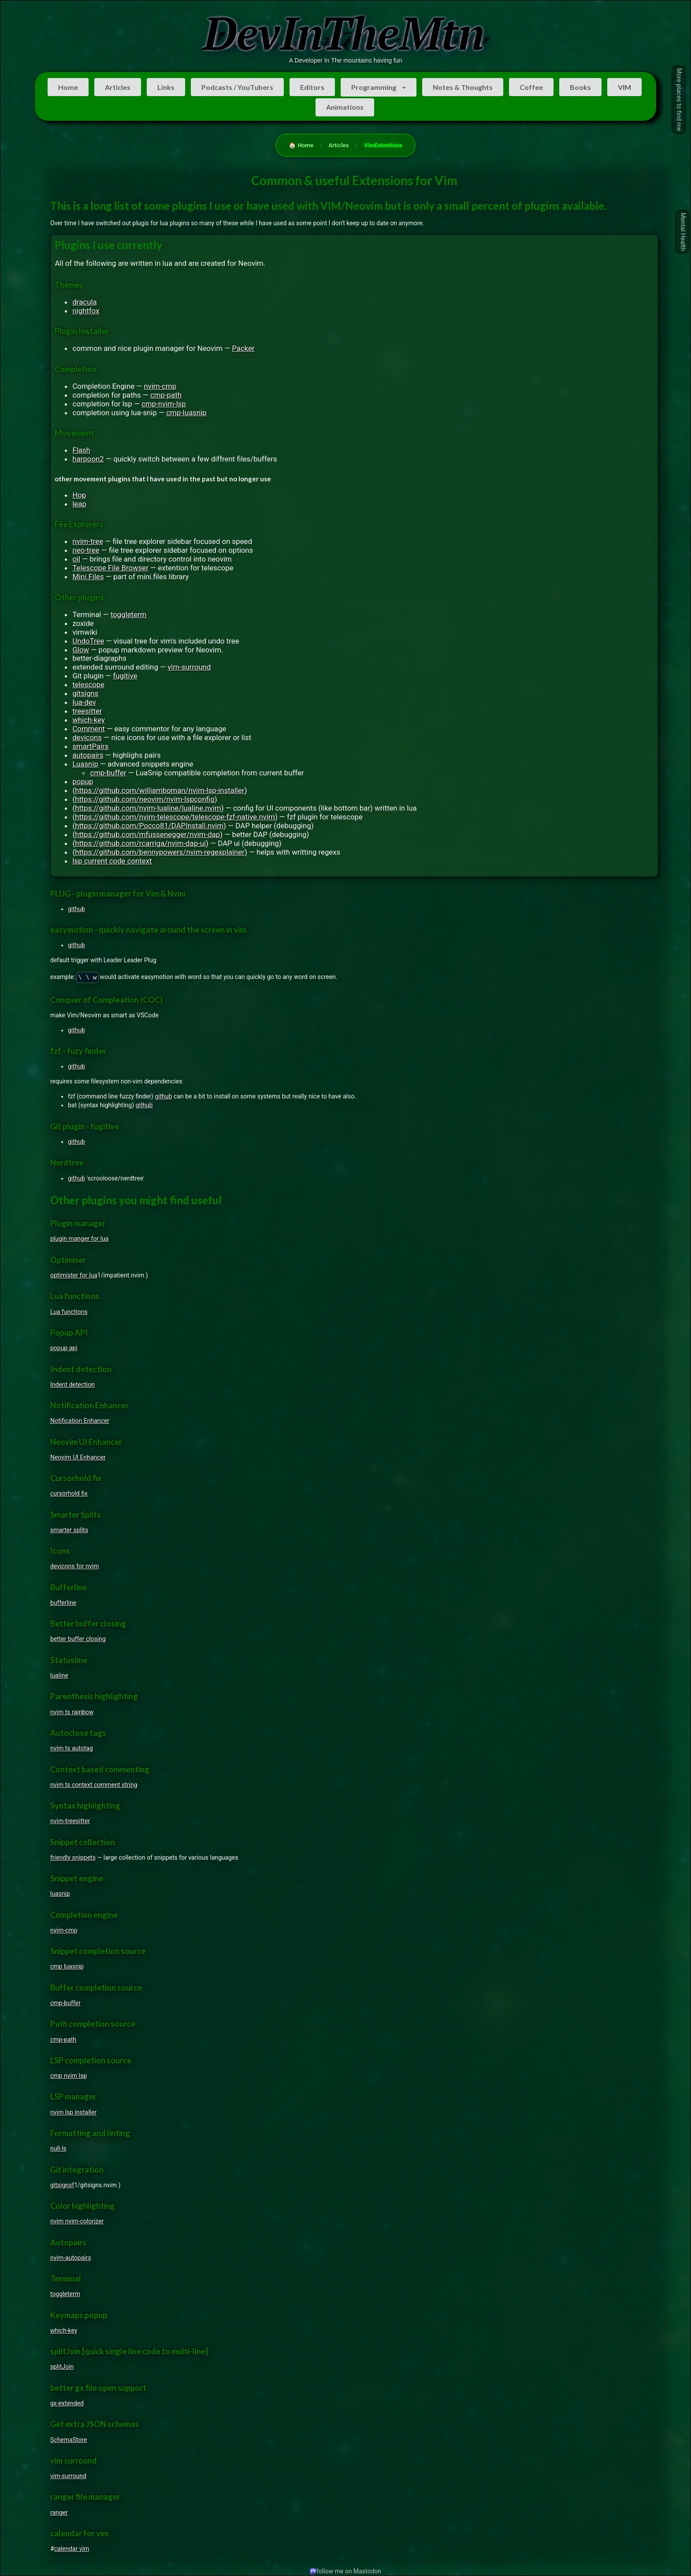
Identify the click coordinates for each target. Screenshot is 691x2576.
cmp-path (166, 395)
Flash (81, 450)
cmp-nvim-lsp (163, 403)
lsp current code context (112, 860)
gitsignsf (62, 2185)
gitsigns (85, 693)
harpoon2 (88, 458)
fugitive (125, 675)
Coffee (531, 87)
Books (580, 87)
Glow (80, 649)
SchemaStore (68, 2439)
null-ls (58, 2148)
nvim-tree (87, 541)
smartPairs (90, 746)
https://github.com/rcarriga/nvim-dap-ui (140, 843)
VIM (624, 87)
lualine (59, 1675)
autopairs (87, 755)
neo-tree (85, 550)
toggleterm (129, 614)
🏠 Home (301, 145)
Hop (79, 495)
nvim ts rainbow (72, 1712)
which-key (88, 719)
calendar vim (71, 2548)
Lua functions (69, 1311)
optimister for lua (73, 1275)
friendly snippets (73, 1857)
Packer (243, 348)
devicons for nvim (74, 1566)
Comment (88, 728)
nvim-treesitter (70, 1820)
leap (79, 503)
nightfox (85, 310)
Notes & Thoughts (463, 87)
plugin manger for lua (79, 1238)
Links (166, 87)
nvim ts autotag (71, 1748)
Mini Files (88, 576)
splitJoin (62, 2366)
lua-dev (84, 702)
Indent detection (72, 1384)
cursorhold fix (69, 1493)
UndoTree (88, 641)
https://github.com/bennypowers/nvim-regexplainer (160, 852)
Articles (117, 87)
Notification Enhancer (79, 1420)
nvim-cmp (160, 386)
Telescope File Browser (110, 567)
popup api (64, 1347)
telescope (88, 684)
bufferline (63, 1602)
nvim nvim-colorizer (77, 2221)
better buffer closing (78, 1638)
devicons (87, 737)
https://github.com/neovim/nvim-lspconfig (145, 799)
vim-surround (189, 667)
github (76, 908)
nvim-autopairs (70, 2257)
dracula (84, 302)
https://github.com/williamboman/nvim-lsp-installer (160, 790)
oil (76, 559)
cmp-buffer (108, 772)
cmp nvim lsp (68, 2075)
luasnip (60, 1893)
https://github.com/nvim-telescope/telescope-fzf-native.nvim (175, 816)
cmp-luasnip (186, 412)
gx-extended (67, 2403)
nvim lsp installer (73, 2112)
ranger (59, 2512)
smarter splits (69, 1530)
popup (82, 781)
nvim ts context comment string (93, 1784)
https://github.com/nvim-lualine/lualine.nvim (148, 808)
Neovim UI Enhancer (78, 1457)
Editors (312, 87)
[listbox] (379, 87)
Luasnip (85, 763)
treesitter (87, 711)
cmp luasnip (67, 1966)
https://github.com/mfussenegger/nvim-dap (147, 834)
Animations (345, 107)
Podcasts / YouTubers (237, 87)
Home (68, 87)
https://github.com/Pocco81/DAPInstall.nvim (149, 825)
